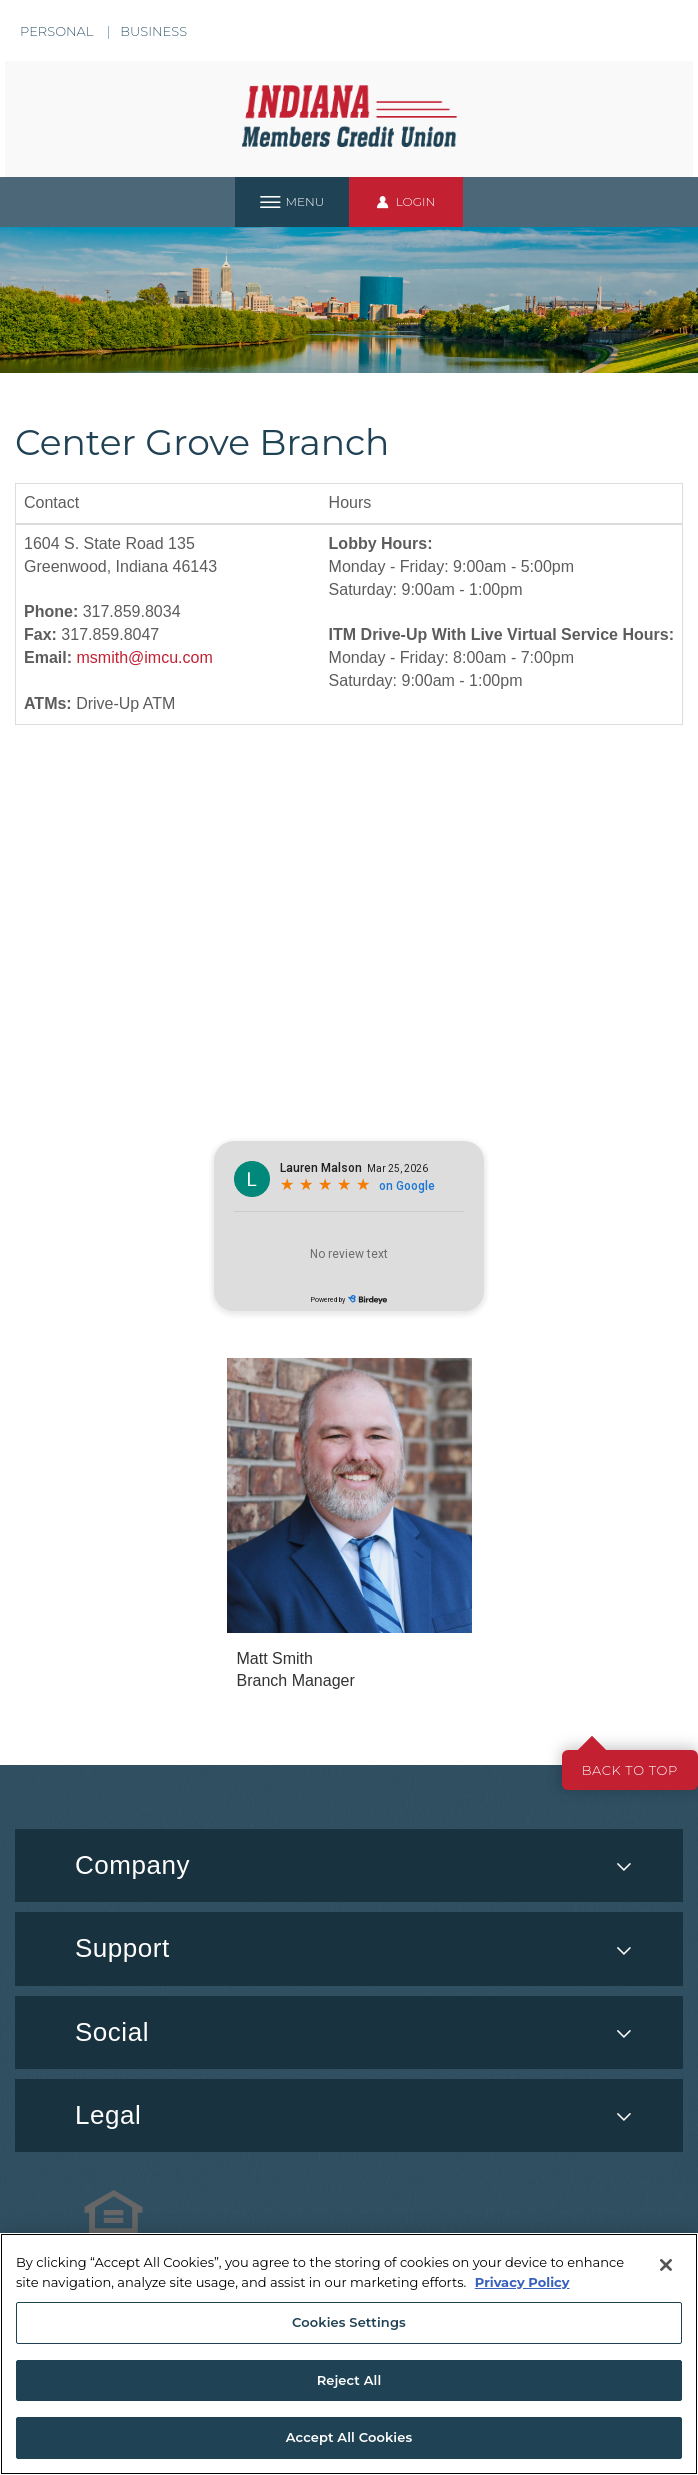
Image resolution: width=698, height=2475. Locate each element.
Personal (56, 31)
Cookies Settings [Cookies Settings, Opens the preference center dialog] (349, 2322)
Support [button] (122, 1948)
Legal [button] (108, 2115)
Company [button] (132, 1865)
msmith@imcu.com (144, 657)
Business (153, 31)
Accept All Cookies (349, 2437)
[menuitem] (349, 2032)
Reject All (349, 2380)
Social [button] (112, 2032)
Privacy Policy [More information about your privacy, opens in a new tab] (522, 2282)
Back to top (630, 1770)
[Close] (666, 2265)
